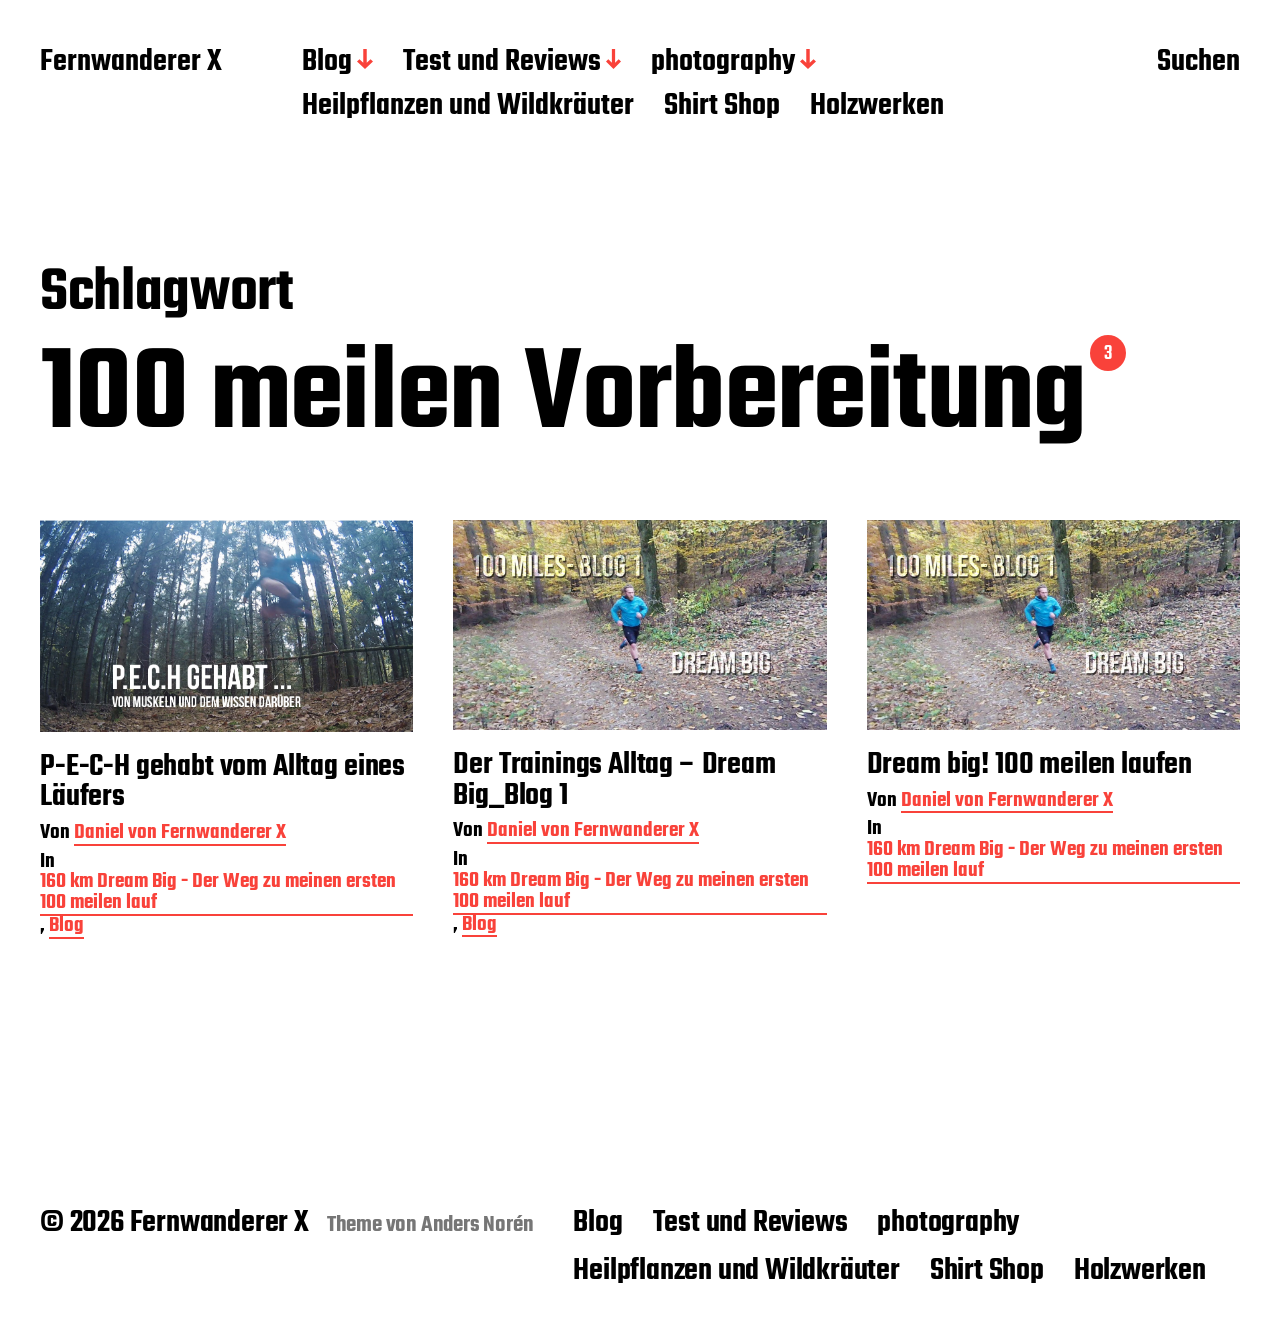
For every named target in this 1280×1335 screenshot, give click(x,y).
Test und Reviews (502, 63)
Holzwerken (877, 107)
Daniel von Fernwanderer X (180, 834)
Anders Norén (477, 1225)
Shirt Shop (722, 107)
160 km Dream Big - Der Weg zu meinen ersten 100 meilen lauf (218, 894)
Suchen (1198, 63)
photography (723, 63)
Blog (327, 63)
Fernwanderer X (131, 63)
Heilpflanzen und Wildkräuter (468, 107)
